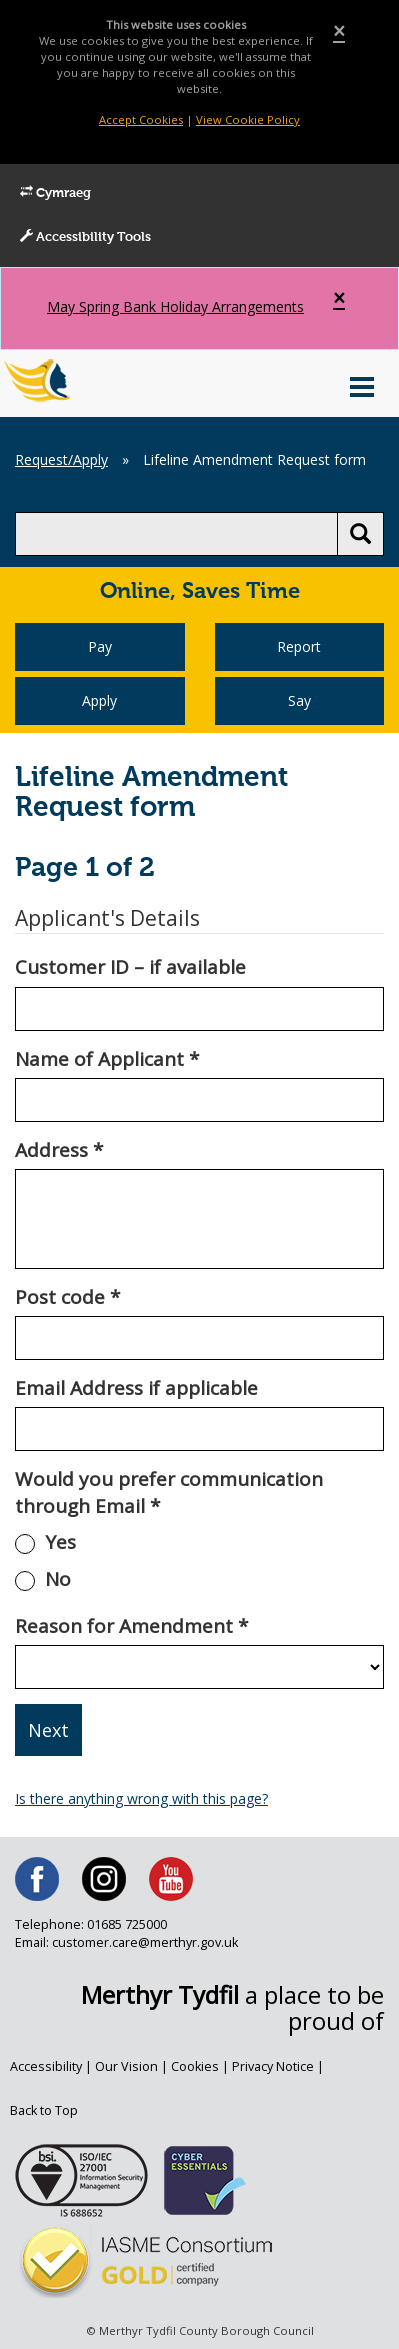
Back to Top (44, 2110)
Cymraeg (55, 193)
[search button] (360, 534)
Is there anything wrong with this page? (141, 1798)
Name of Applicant (107, 1059)
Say (299, 700)
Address (59, 1150)
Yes (60, 1542)
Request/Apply (61, 459)
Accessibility (46, 2066)
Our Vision (126, 2066)
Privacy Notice (273, 2066)
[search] (176, 534)
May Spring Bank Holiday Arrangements (175, 306)
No (58, 1579)
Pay (100, 646)
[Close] (339, 31)
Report (299, 646)
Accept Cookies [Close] (141, 119)
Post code (67, 1297)
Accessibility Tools (85, 237)
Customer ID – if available (130, 967)
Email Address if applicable (136, 1388)
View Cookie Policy (248, 119)
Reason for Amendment (131, 1626)
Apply (99, 700)
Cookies (195, 2066)
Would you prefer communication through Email (169, 1492)
